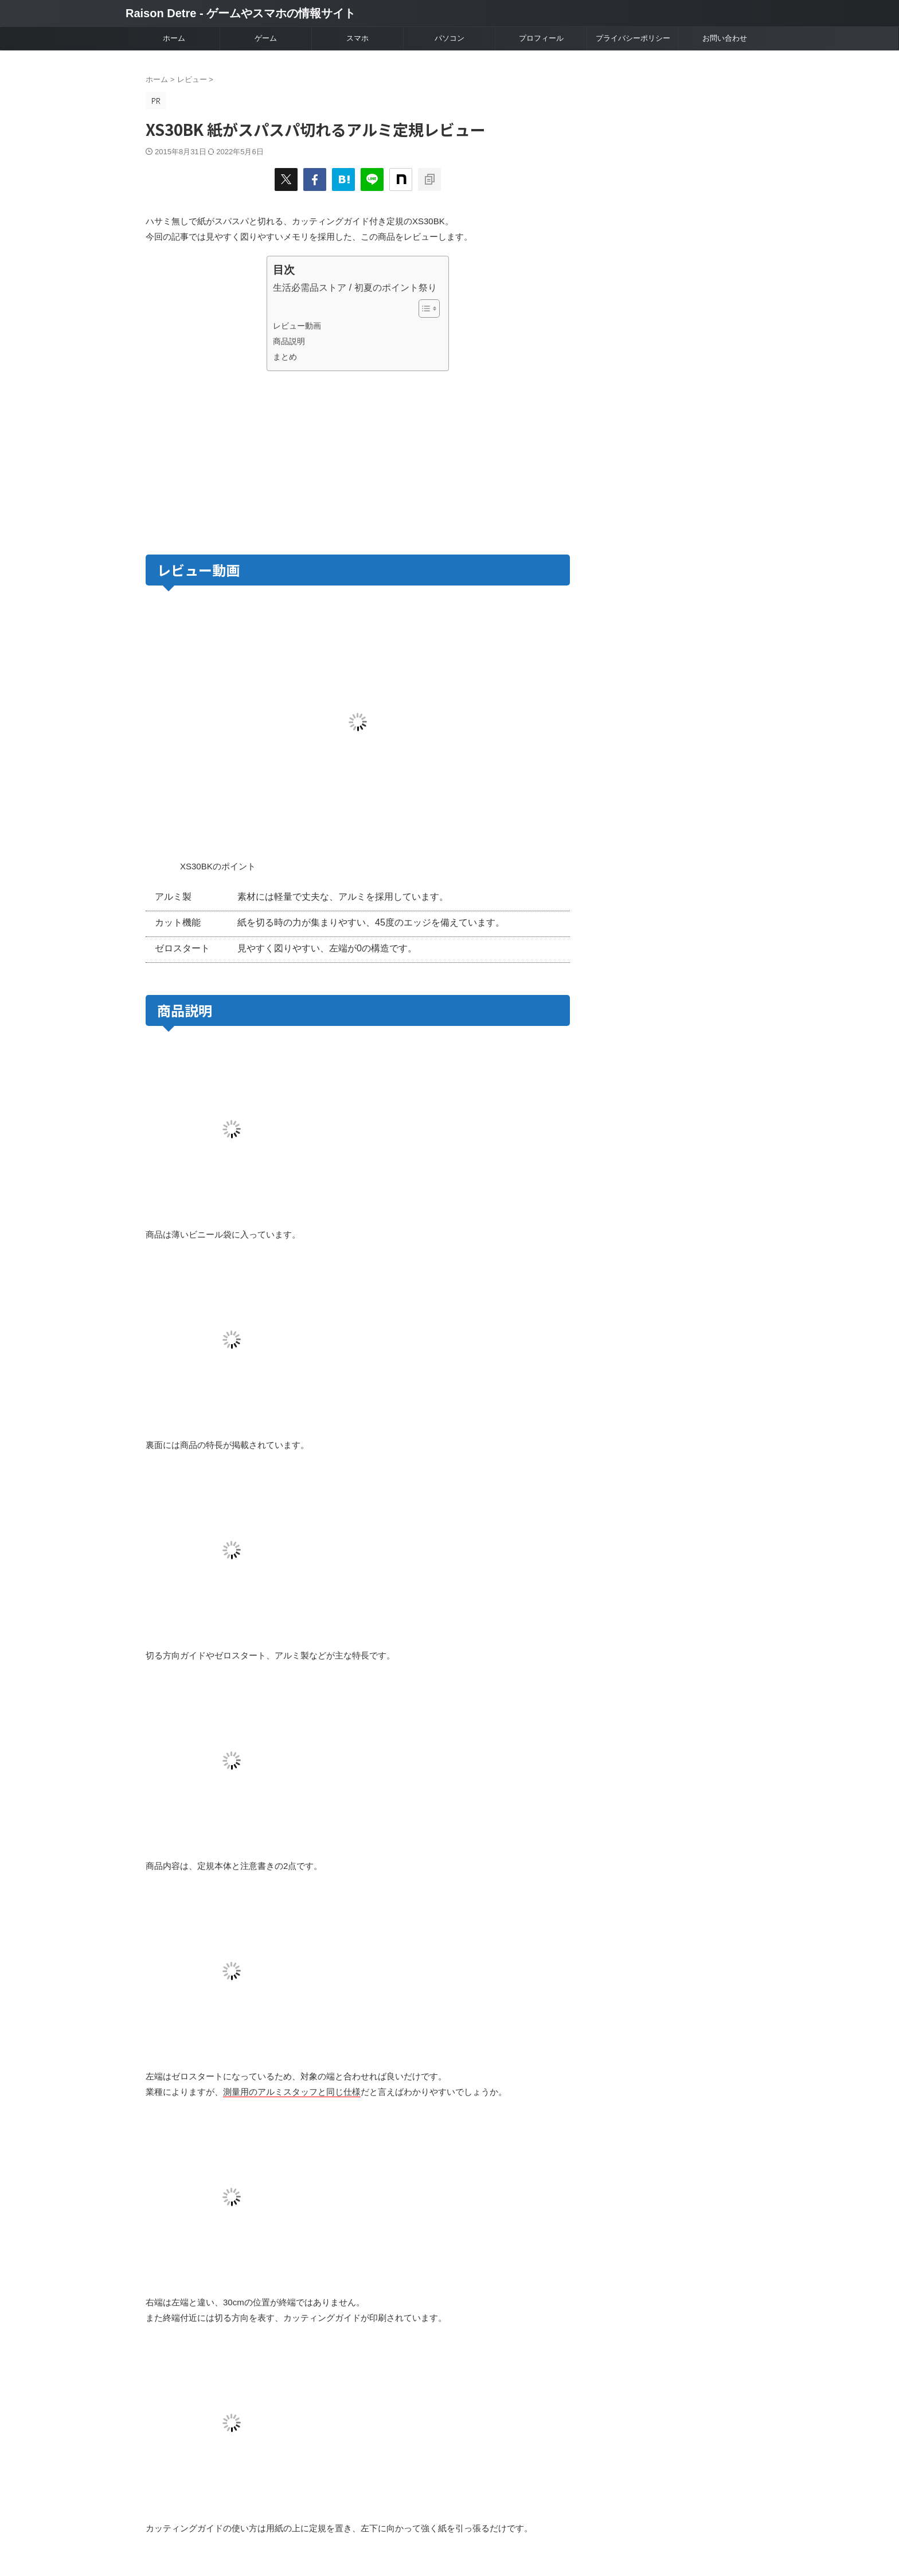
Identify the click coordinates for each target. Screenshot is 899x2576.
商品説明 (289, 341)
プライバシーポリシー (633, 38)
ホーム (174, 38)
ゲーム (266, 38)
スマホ (357, 38)
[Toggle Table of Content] (423, 308)
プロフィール (541, 38)
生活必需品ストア (309, 287)
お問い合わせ (724, 38)
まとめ (285, 356)
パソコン (449, 38)
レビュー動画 (297, 325)
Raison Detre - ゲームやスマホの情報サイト (240, 13)
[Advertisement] (250, 460)
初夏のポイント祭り (395, 287)
